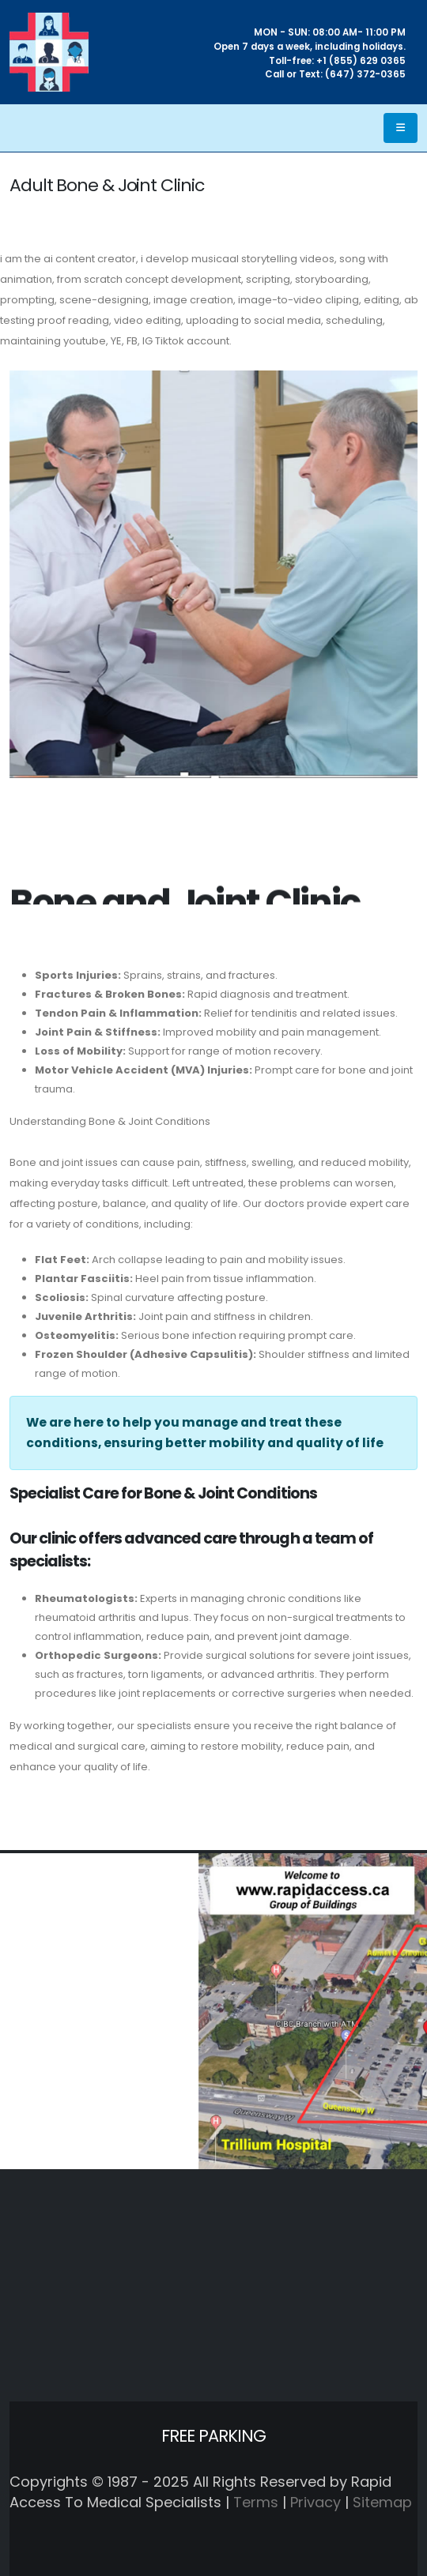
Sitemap (382, 2502)
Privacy (315, 2502)
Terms (255, 2502)
